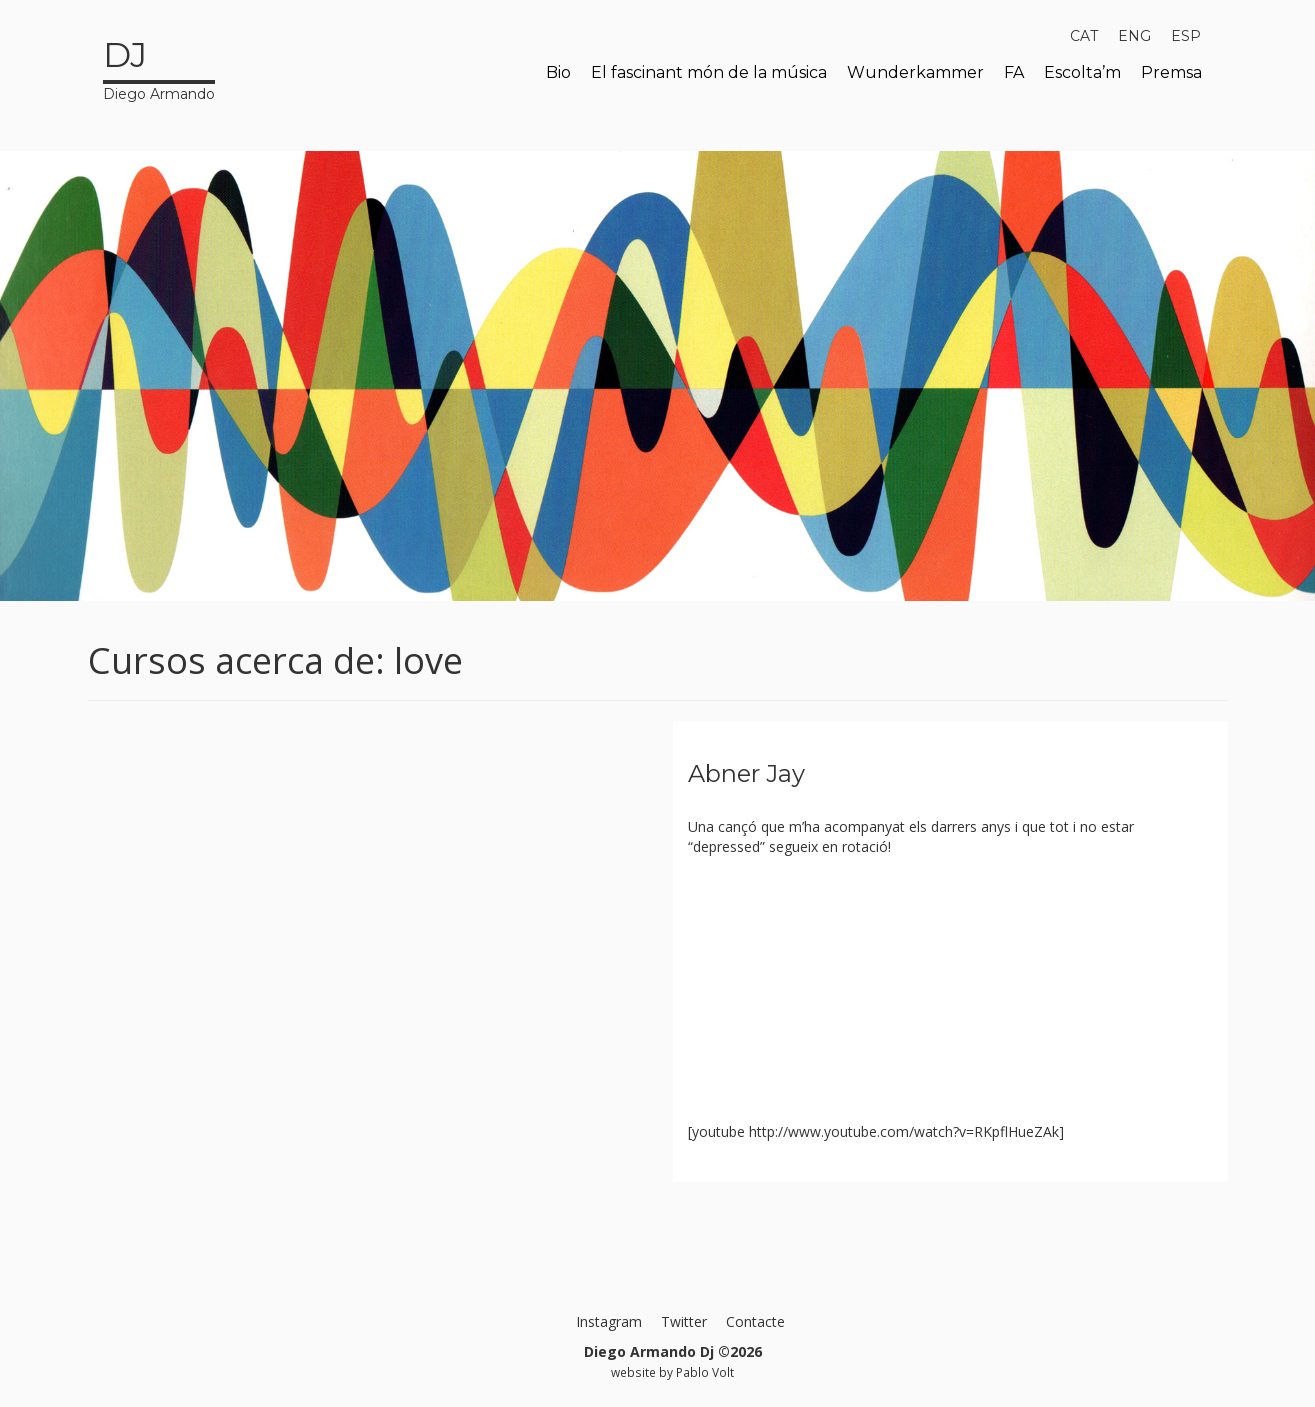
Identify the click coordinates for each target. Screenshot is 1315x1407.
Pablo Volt (705, 1372)
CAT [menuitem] (1084, 36)
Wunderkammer (915, 72)
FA (1014, 72)
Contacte (755, 1321)
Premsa (1171, 72)
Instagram (609, 1321)
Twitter (684, 1321)
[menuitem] (1084, 36)
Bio (558, 72)
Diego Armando (159, 67)
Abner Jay (746, 773)
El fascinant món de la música (709, 72)
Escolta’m (1082, 72)
